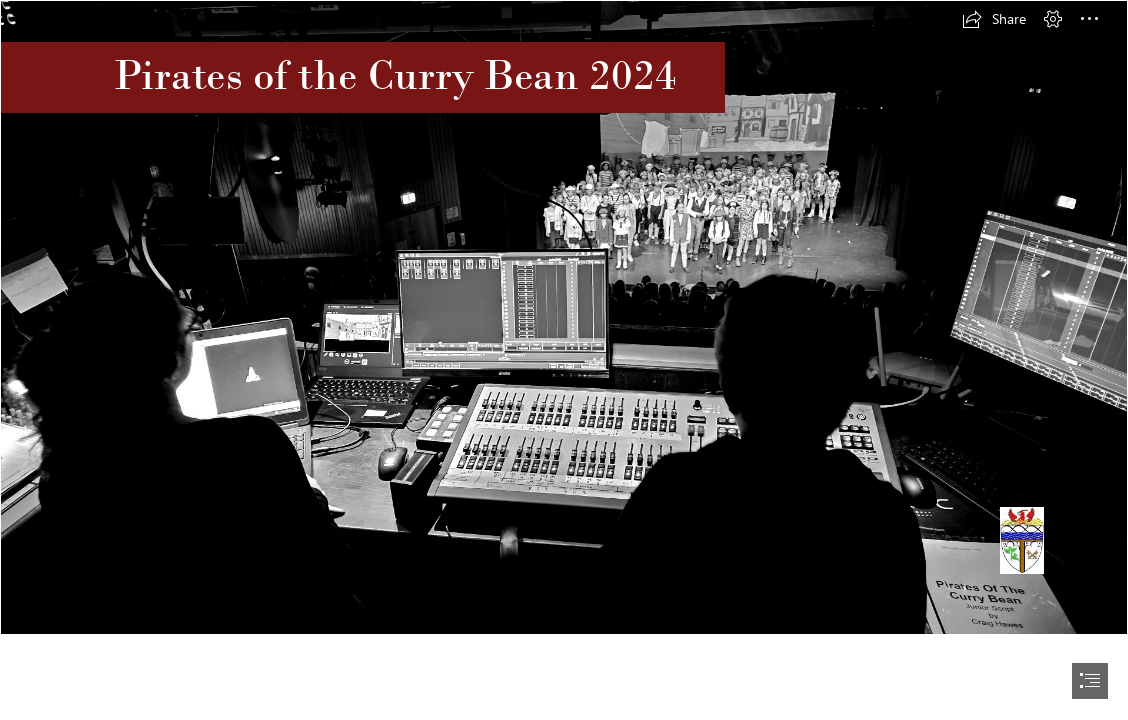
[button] (994, 19)
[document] (564, 360)
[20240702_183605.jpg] (564, 317)
